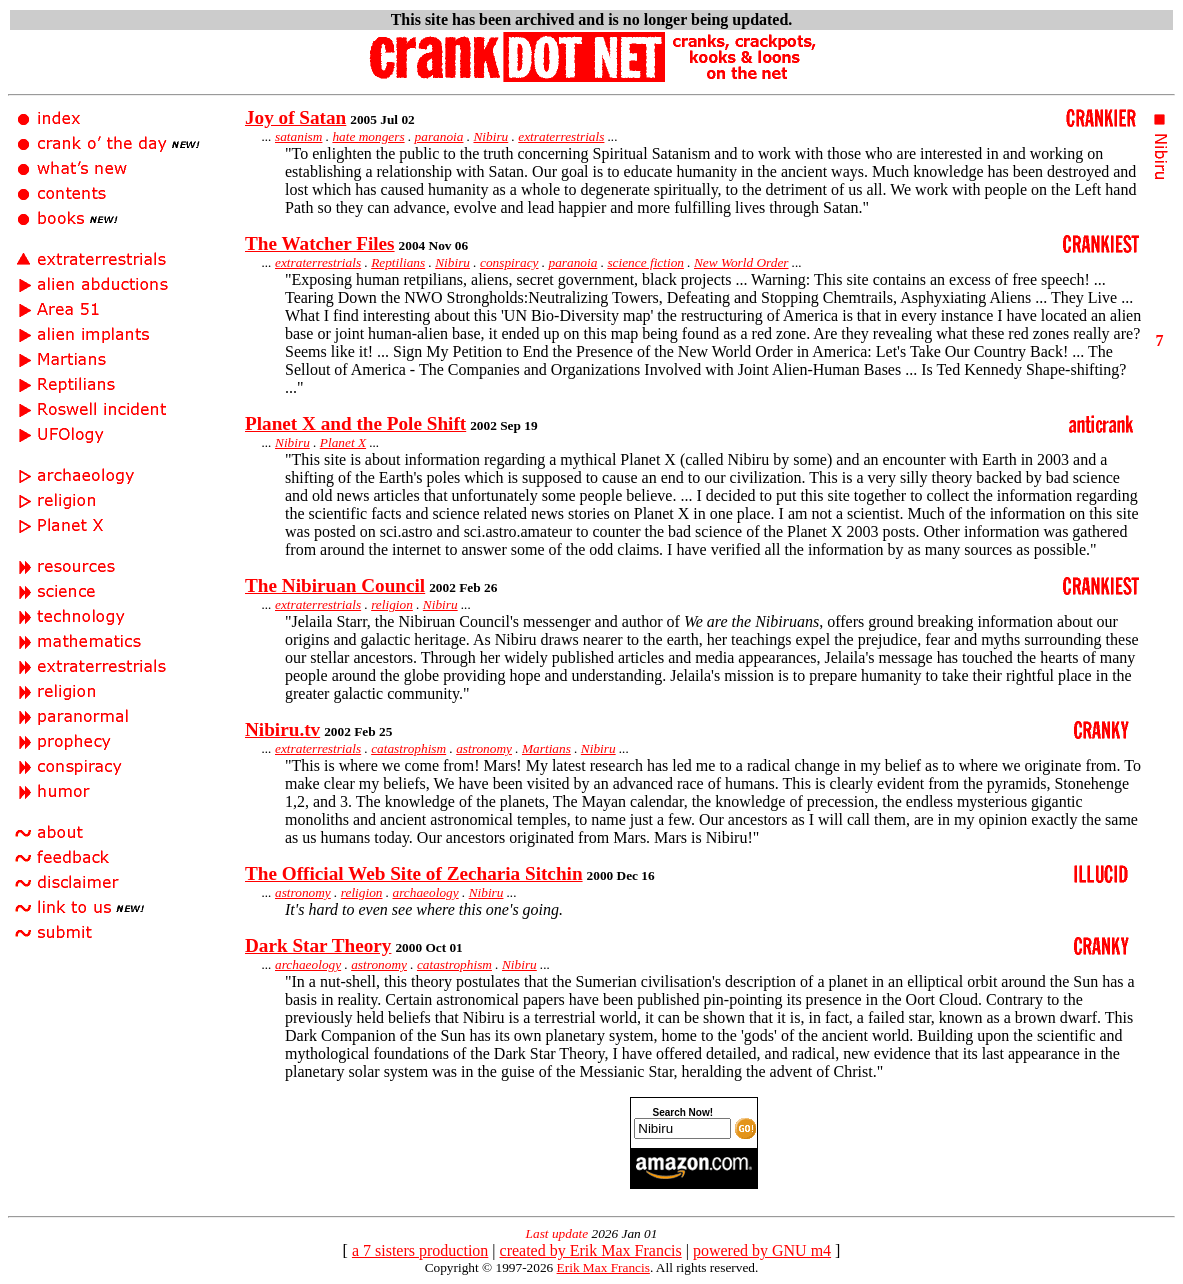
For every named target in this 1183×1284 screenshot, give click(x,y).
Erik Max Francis (603, 1267)
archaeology (426, 892)
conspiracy (509, 262)
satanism (298, 136)
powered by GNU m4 (762, 1250)
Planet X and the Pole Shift (355, 423)
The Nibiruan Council (335, 585)
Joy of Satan (295, 117)
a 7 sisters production (420, 1250)
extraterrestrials (561, 136)
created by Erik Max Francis (591, 1250)
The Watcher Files (320, 243)
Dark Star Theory (318, 945)
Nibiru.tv (282, 729)
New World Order (741, 262)
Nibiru (490, 136)
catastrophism (408, 748)
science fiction (645, 262)
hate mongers (368, 136)
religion (392, 604)
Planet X (343, 442)
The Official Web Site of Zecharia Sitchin (414, 873)
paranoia (439, 136)
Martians (546, 748)
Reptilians (398, 262)
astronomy (484, 748)
